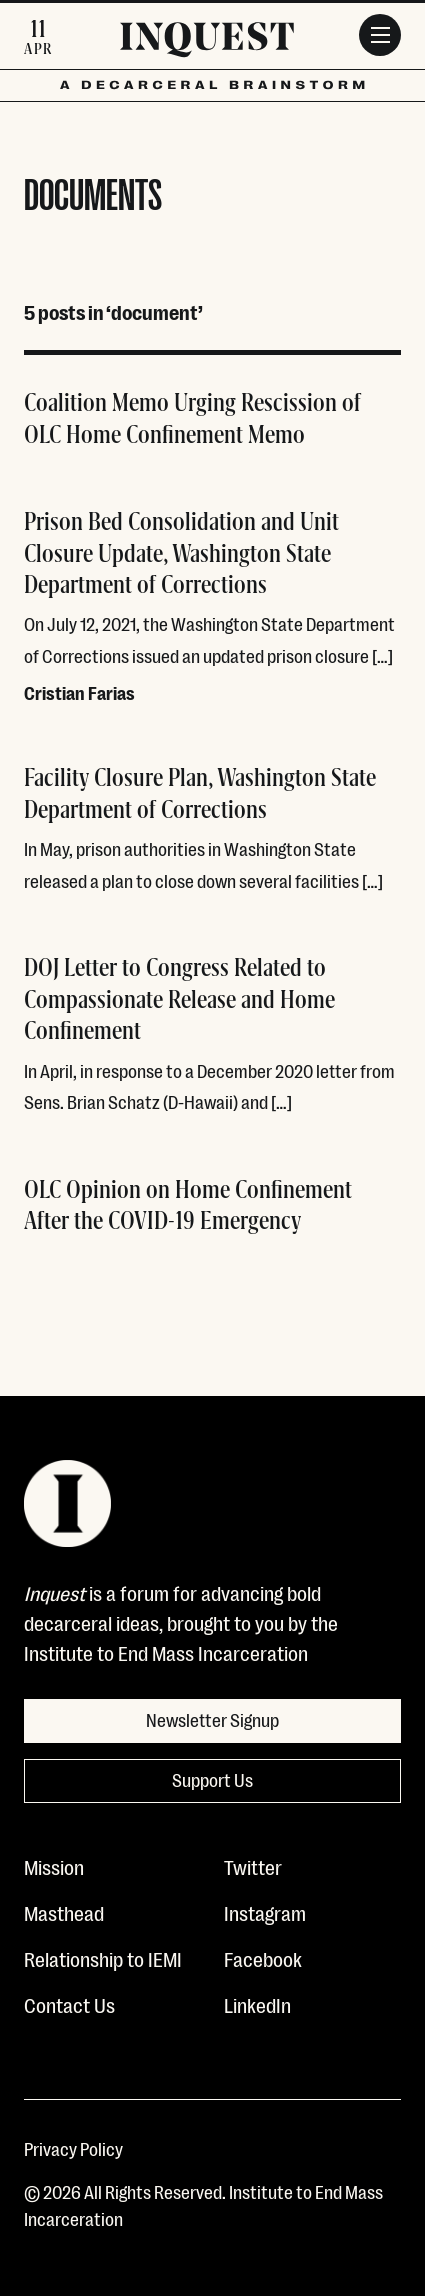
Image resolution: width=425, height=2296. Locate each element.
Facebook (263, 1958)
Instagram (265, 1912)
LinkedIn (257, 2004)
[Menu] (380, 35)
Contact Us (69, 2004)
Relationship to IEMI (103, 1958)
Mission (54, 1866)
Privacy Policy (73, 2148)
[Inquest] (207, 43)
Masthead (64, 1912)
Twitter (253, 1866)
